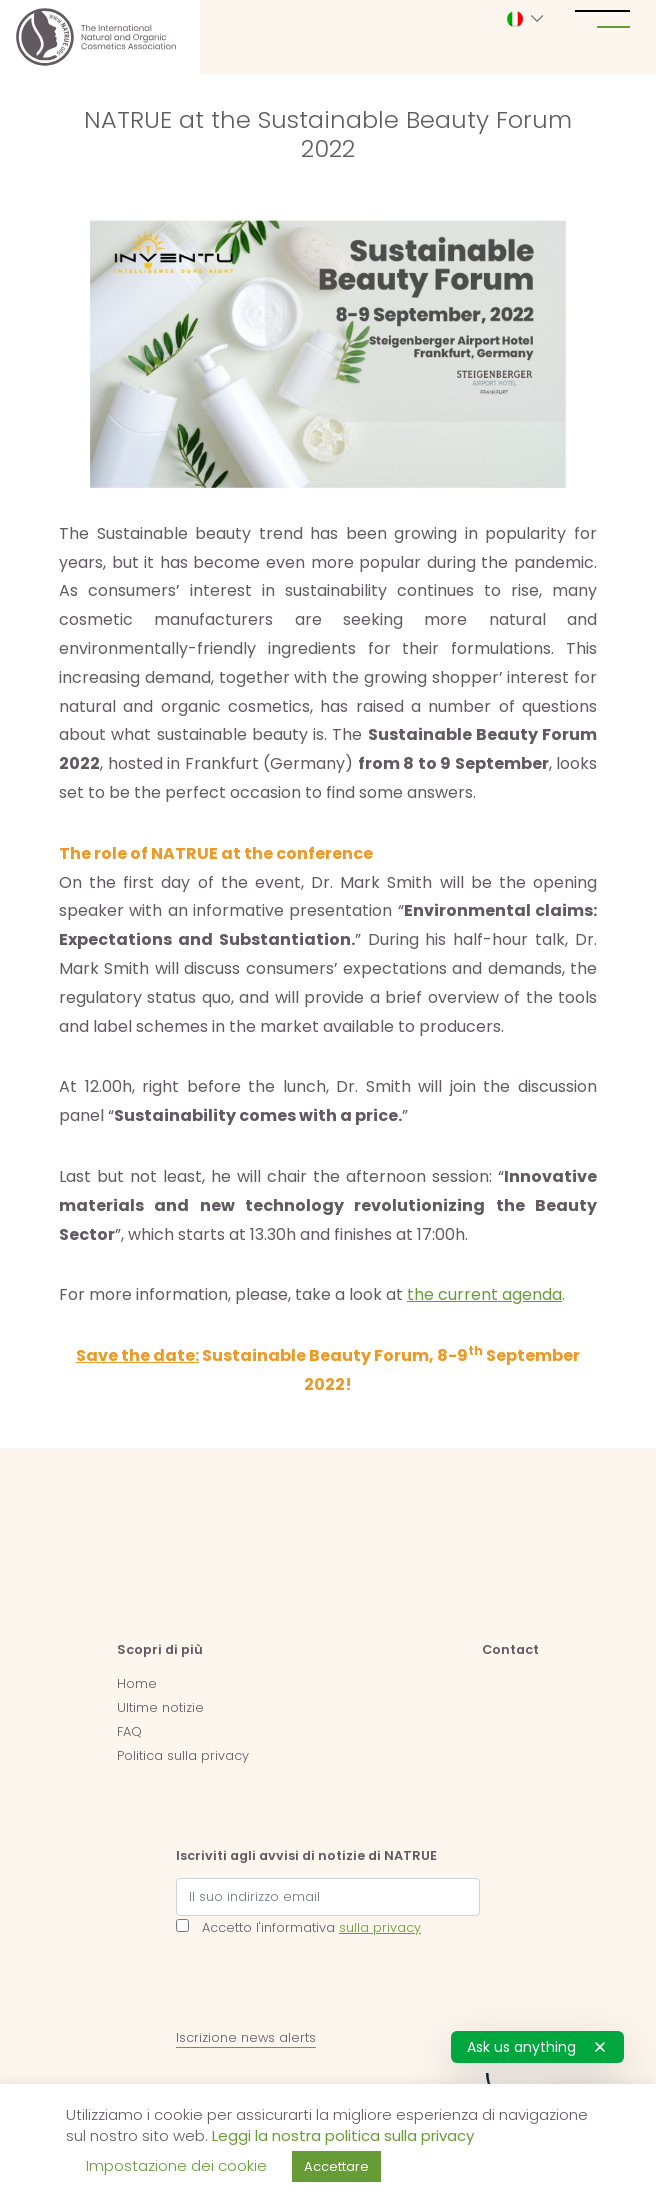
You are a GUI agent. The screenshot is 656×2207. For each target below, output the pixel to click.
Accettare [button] (336, 2166)
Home (137, 1683)
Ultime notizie (160, 1707)
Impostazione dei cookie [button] (176, 2165)
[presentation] (328, 1987)
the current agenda (484, 1294)
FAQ (129, 1731)
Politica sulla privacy (183, 1755)
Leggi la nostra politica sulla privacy (343, 2135)
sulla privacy (380, 1927)
